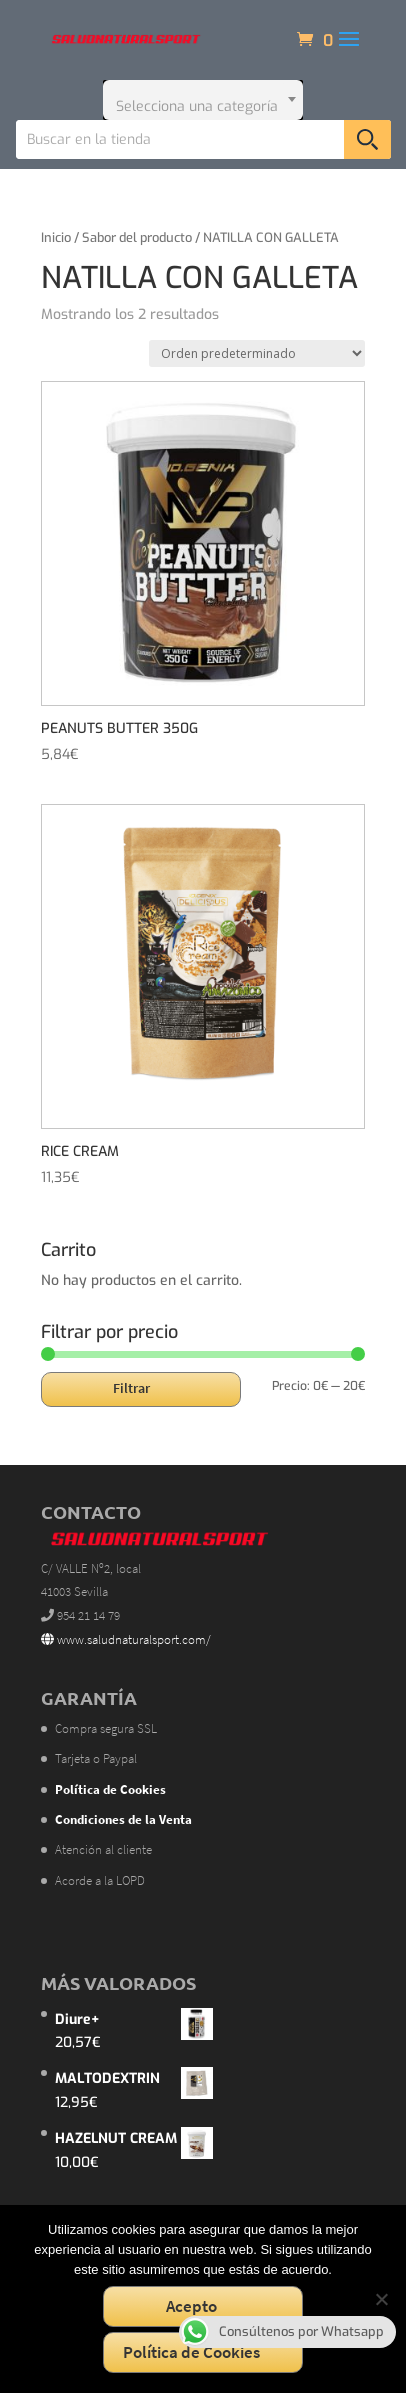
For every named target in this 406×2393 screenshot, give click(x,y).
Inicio (56, 237)
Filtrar (131, 1388)
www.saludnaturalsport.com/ (126, 1639)
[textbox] (203, 100)
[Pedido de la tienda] (257, 353)
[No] (381, 2299)
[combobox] (203, 100)
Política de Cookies (191, 2352)
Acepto (191, 2306)
